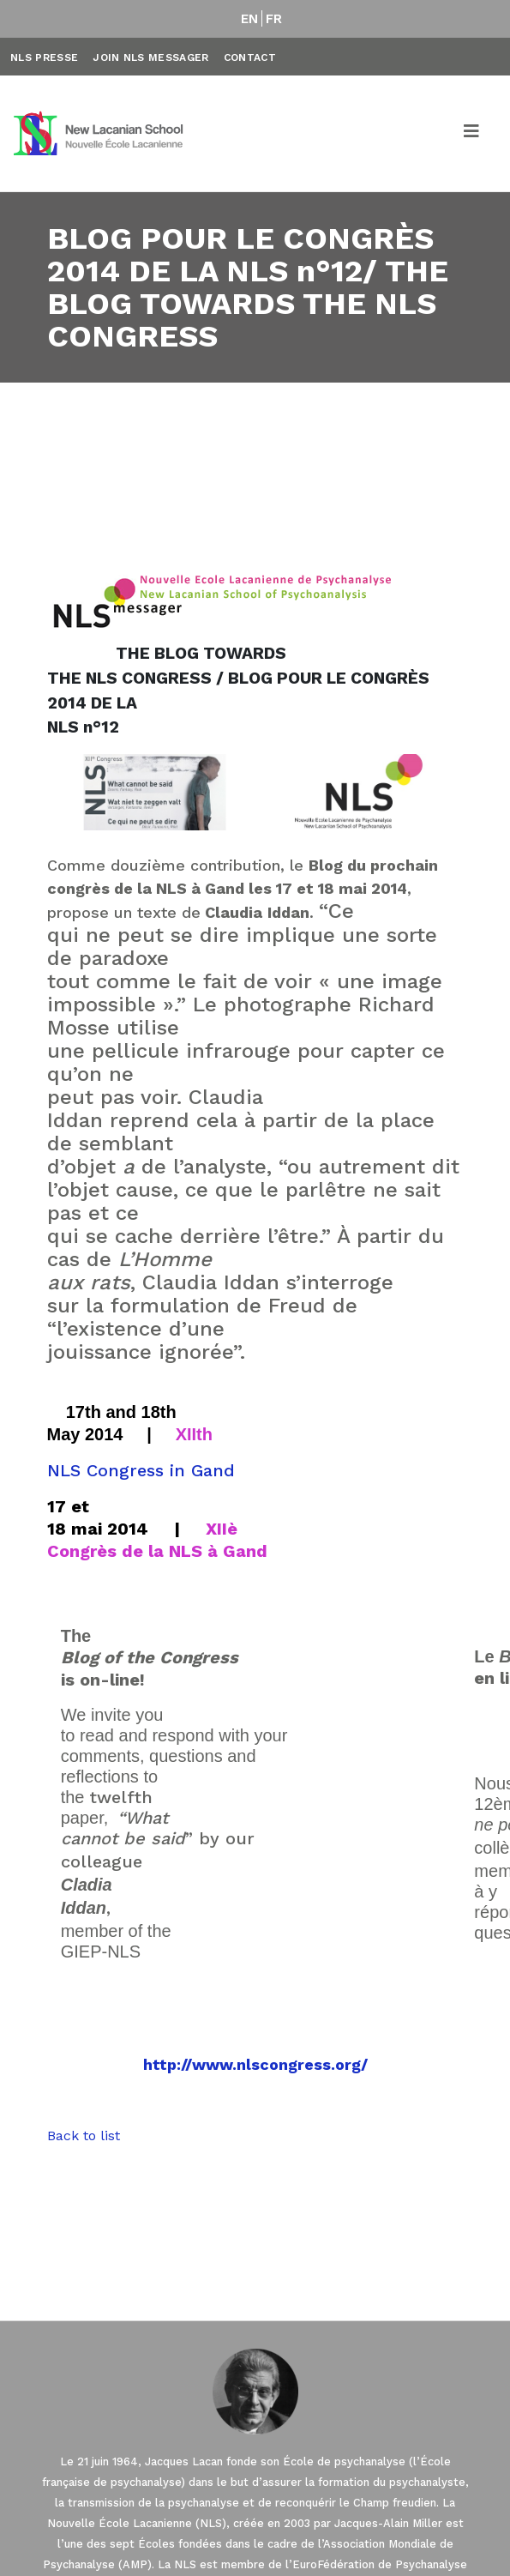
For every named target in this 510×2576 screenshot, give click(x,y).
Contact (250, 57)
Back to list (83, 2135)
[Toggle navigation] (472, 134)
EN (250, 19)
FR (274, 19)
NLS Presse (44, 57)
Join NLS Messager (150, 57)
